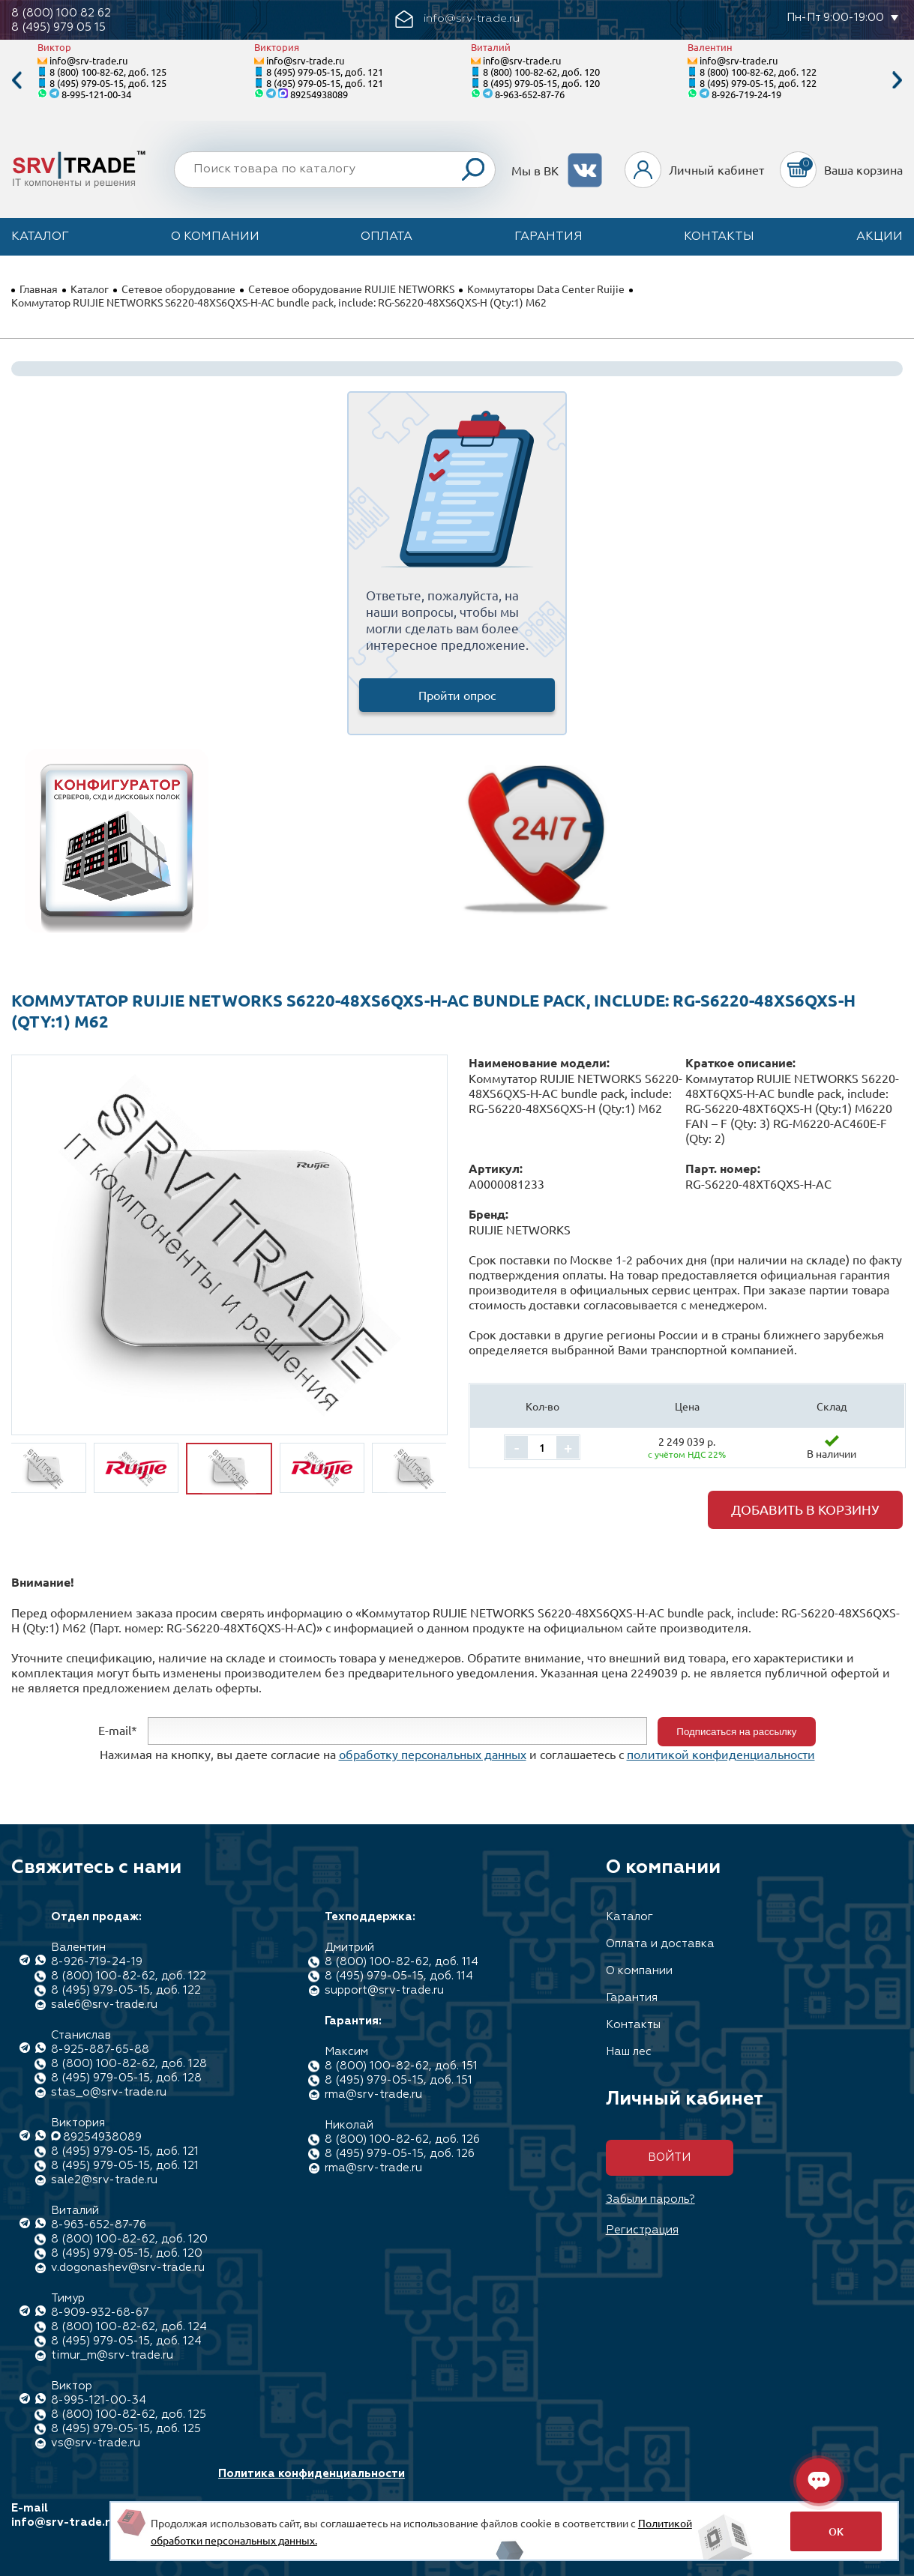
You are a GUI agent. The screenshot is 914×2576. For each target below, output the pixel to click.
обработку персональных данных (432, 1753)
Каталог (40, 237)
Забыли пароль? (650, 2199)
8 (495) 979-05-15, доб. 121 (324, 71)
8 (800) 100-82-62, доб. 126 (402, 2139)
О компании (215, 237)
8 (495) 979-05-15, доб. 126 (400, 2153)
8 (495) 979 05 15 (58, 27)
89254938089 (319, 94)
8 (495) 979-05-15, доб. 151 (398, 2080)
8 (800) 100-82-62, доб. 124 (129, 2326)
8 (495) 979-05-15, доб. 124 (126, 2341)
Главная (38, 288)
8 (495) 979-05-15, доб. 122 (758, 82)
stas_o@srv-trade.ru (108, 2092)
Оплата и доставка (660, 1943)
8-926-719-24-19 (746, 94)
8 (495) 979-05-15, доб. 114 (399, 1976)
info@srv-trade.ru (88, 60)
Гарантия (548, 237)
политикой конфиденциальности (721, 1753)
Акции (879, 237)
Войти (669, 2157)
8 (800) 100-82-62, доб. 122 (758, 71)
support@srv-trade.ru (384, 1990)
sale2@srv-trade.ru (104, 2180)
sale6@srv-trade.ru (104, 2004)
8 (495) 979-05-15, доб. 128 (126, 2078)
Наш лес (629, 2051)
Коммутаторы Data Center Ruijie (546, 288)
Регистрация (642, 2230)
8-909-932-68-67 (100, 2312)
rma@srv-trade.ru (373, 2094)
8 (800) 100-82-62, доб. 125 (107, 71)
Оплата (386, 237)
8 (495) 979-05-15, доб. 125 (107, 82)
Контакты (719, 237)
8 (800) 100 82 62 (61, 13)
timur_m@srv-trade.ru (112, 2355)
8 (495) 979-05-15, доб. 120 (541, 82)
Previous (16, 80)
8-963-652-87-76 (530, 94)
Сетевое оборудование (178, 288)
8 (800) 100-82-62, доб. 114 (401, 1961)
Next (897, 80)
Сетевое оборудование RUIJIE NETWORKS (351, 288)
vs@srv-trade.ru (95, 2443)
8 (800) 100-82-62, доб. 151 (401, 2066)
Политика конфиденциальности (311, 2473)
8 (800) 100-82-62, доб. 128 (129, 2063)
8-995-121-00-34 (96, 94)
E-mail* (117, 1729)
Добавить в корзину (805, 1509)
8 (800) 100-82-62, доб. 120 (541, 71)
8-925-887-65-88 (100, 2049)
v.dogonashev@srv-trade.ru (128, 2267)
